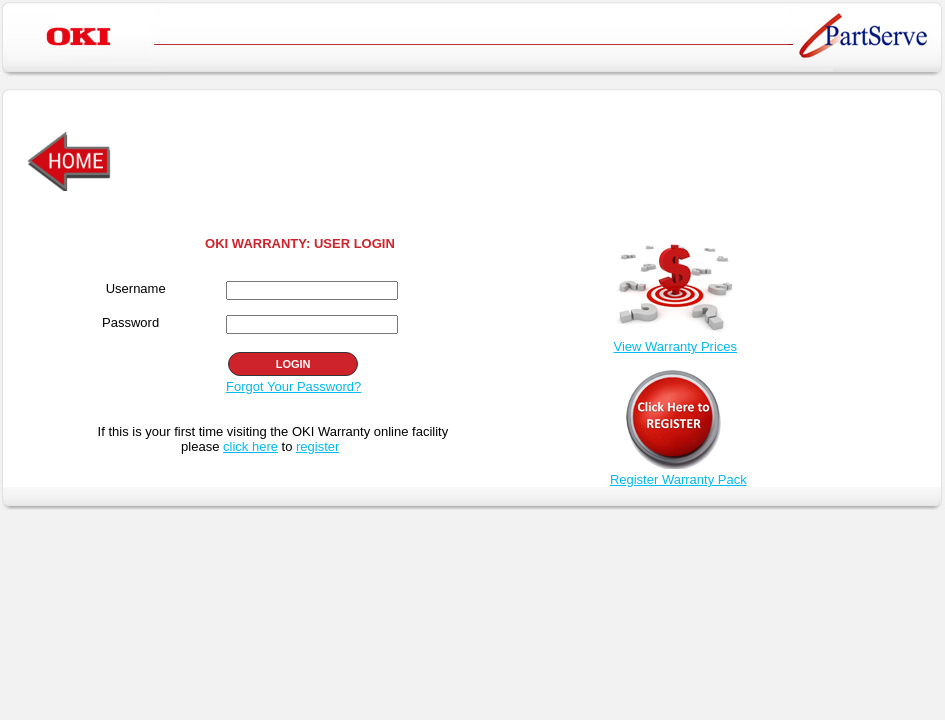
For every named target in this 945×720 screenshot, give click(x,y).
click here (250, 446)
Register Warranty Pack (678, 479)
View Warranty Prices (675, 346)
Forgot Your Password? (293, 386)
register (317, 446)
